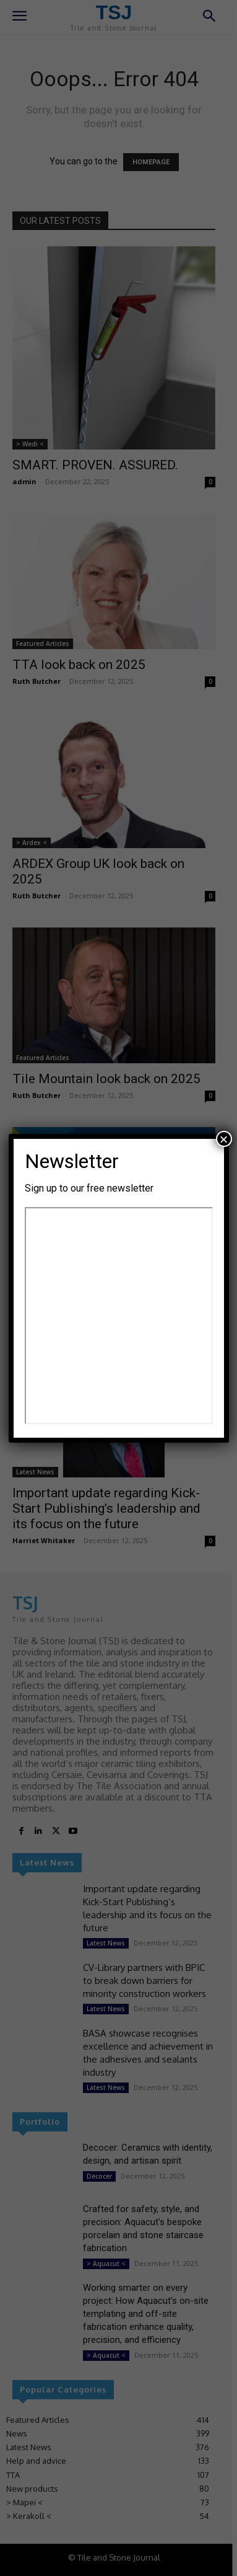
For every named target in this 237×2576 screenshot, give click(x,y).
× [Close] (223, 1139)
